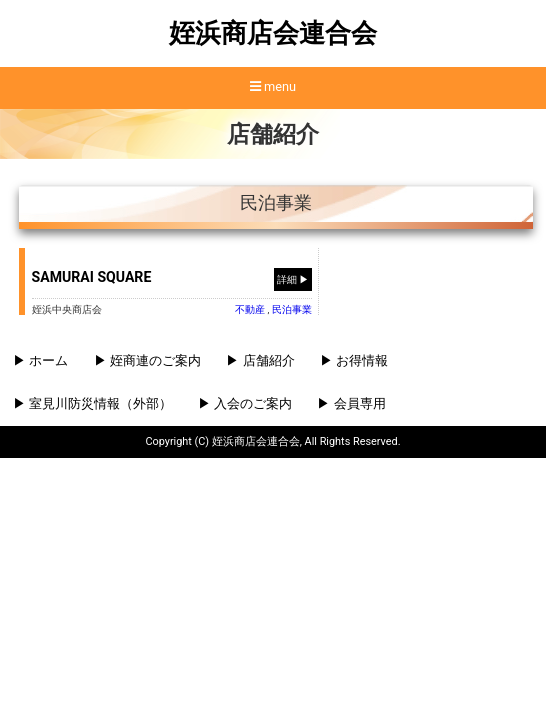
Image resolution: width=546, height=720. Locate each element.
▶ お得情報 (354, 360)
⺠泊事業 (292, 309)
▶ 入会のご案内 (245, 403)
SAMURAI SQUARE (92, 277)
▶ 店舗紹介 (260, 360)
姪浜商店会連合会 (273, 33)
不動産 (250, 309)
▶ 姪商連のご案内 (147, 360)
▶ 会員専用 (351, 403)
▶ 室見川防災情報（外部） (92, 403)
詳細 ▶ (293, 278)
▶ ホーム (40, 360)
